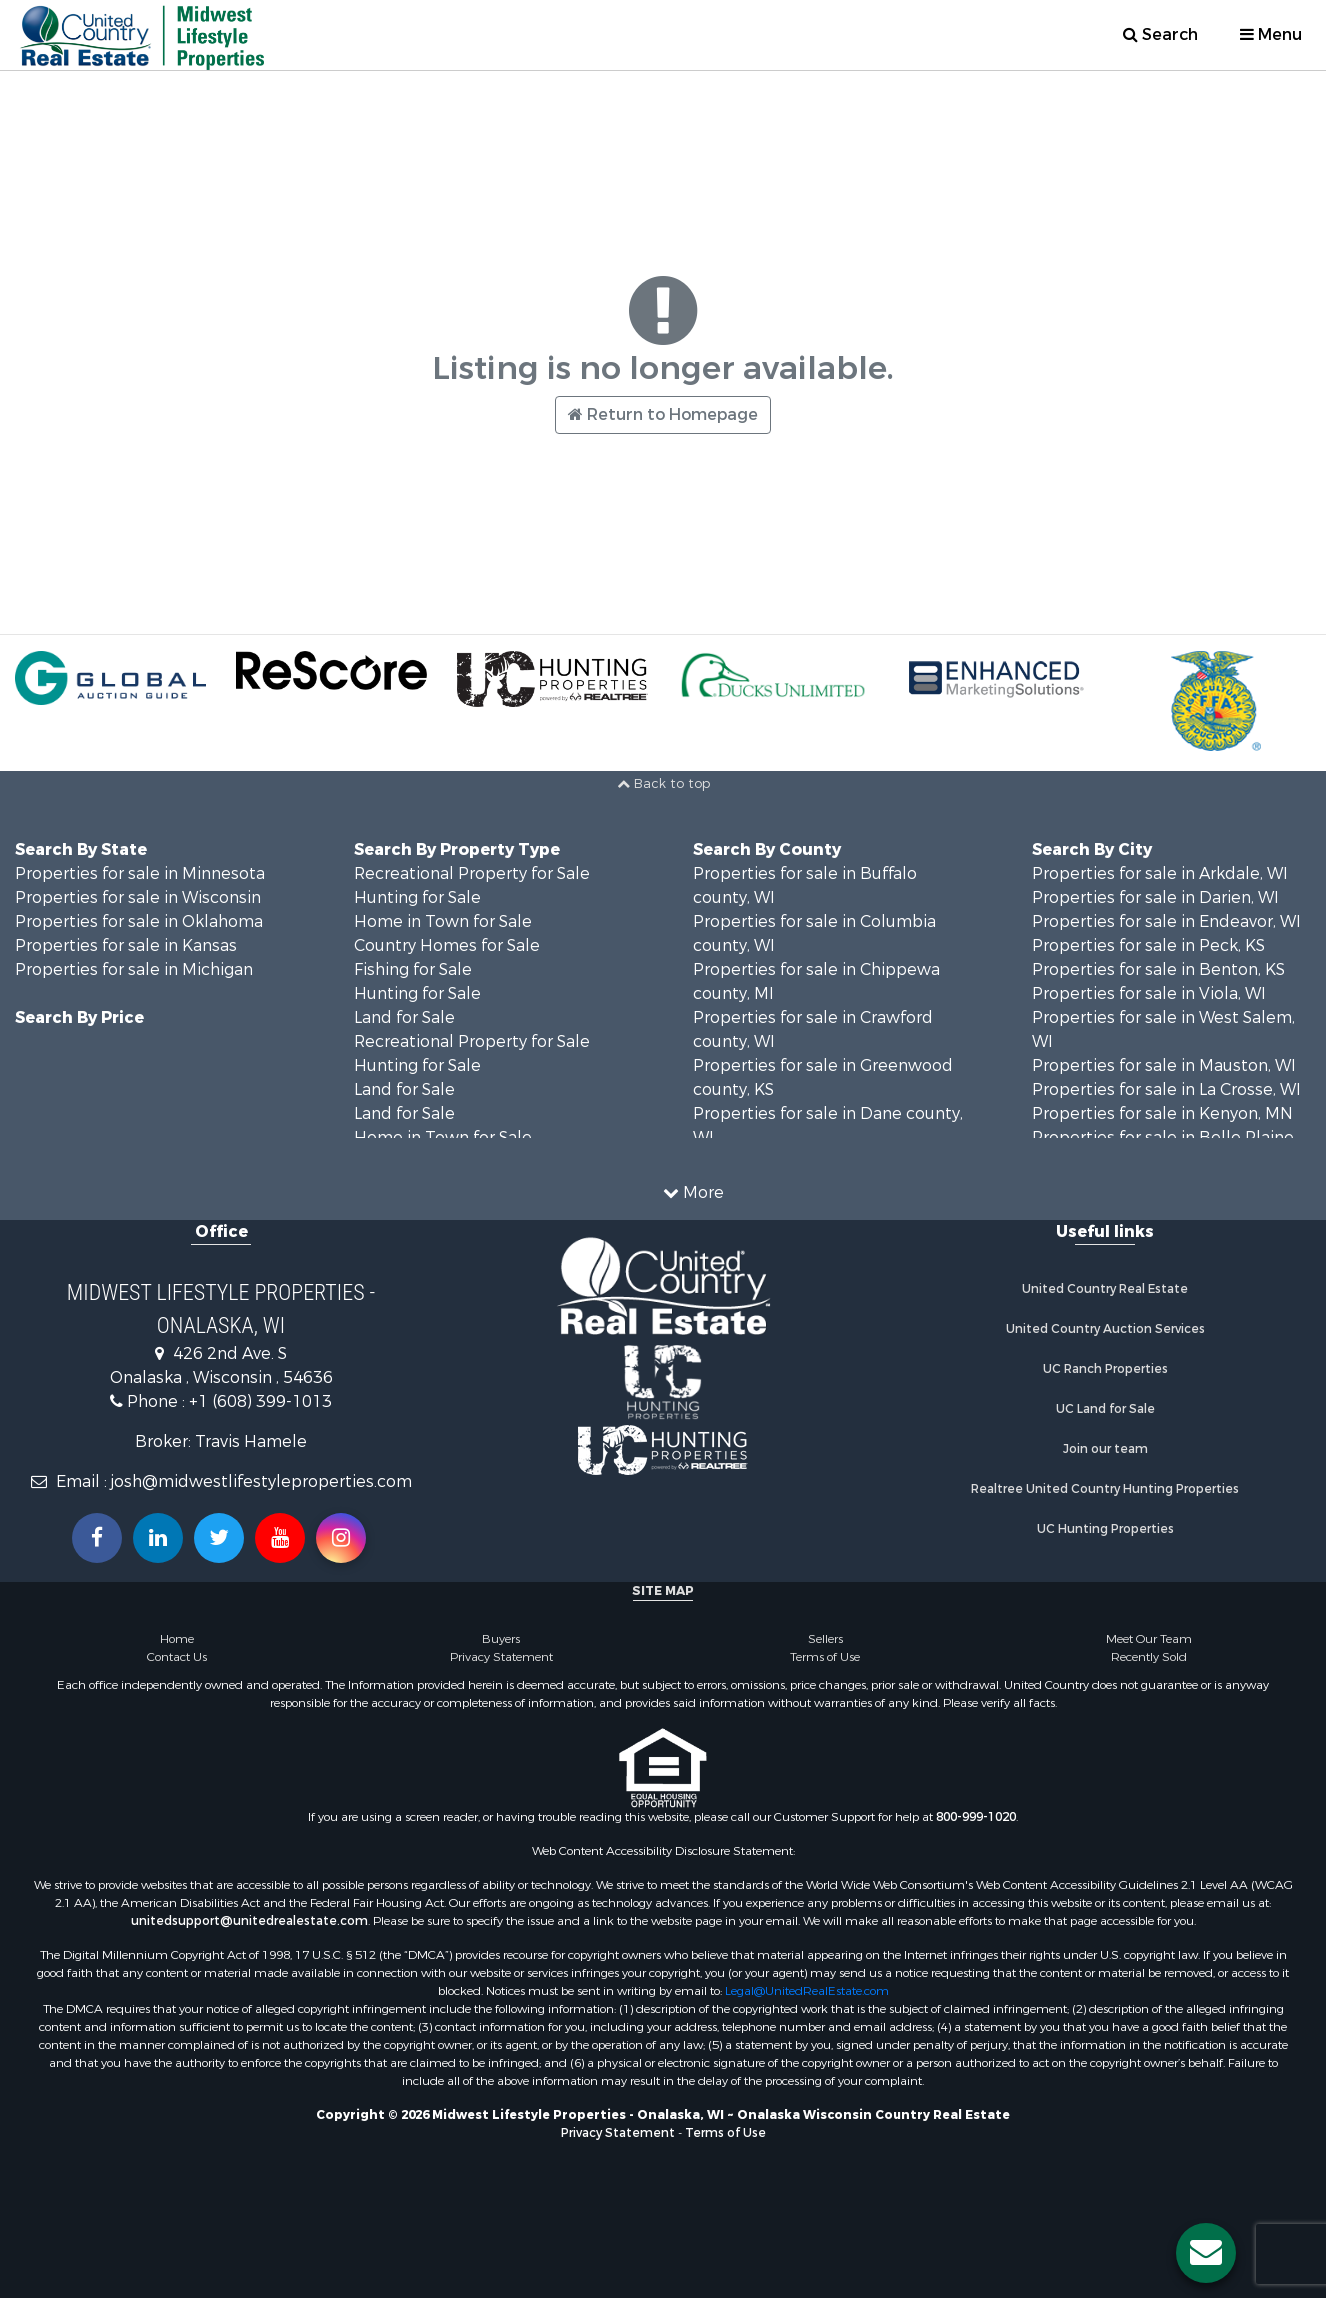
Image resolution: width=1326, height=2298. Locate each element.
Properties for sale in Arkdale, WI (1160, 873)
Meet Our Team (1149, 1639)
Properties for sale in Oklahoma (139, 921)
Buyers (501, 1639)
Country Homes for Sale (447, 945)
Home (177, 1639)
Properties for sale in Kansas (126, 945)
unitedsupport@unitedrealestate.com (249, 1921)
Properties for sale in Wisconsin (138, 897)
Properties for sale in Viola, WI (1149, 993)
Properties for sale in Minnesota (140, 873)
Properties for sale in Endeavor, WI (1166, 921)
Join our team (1105, 1449)
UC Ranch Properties (1105, 1369)
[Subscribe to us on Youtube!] (280, 1538)
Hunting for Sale (417, 897)
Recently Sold (1149, 1657)
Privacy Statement (501, 1657)
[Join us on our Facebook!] (97, 1538)
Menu (1271, 34)
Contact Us (177, 1657)
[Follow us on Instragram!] (341, 1538)
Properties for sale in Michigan (134, 969)
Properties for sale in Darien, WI (1155, 897)
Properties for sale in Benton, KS (1158, 969)
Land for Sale (404, 1017)
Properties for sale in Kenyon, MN (1162, 1113)
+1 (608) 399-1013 (260, 1401)
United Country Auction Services (1105, 1329)
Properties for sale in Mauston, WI (1164, 1065)
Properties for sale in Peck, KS (1148, 945)
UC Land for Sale (1105, 1409)
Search (1160, 34)
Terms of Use (825, 1657)
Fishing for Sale (413, 969)
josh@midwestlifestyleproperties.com (261, 1481)
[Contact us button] (1206, 2253)
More (693, 1192)
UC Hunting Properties (1105, 1529)
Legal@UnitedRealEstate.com (807, 1991)
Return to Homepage (663, 414)
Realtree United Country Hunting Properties (1105, 1489)
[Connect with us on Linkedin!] (158, 1538)
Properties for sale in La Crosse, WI (1166, 1089)
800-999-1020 (976, 1817)
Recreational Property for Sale (472, 873)
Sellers (825, 1639)
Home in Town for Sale (443, 921)
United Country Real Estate (1105, 1289)
